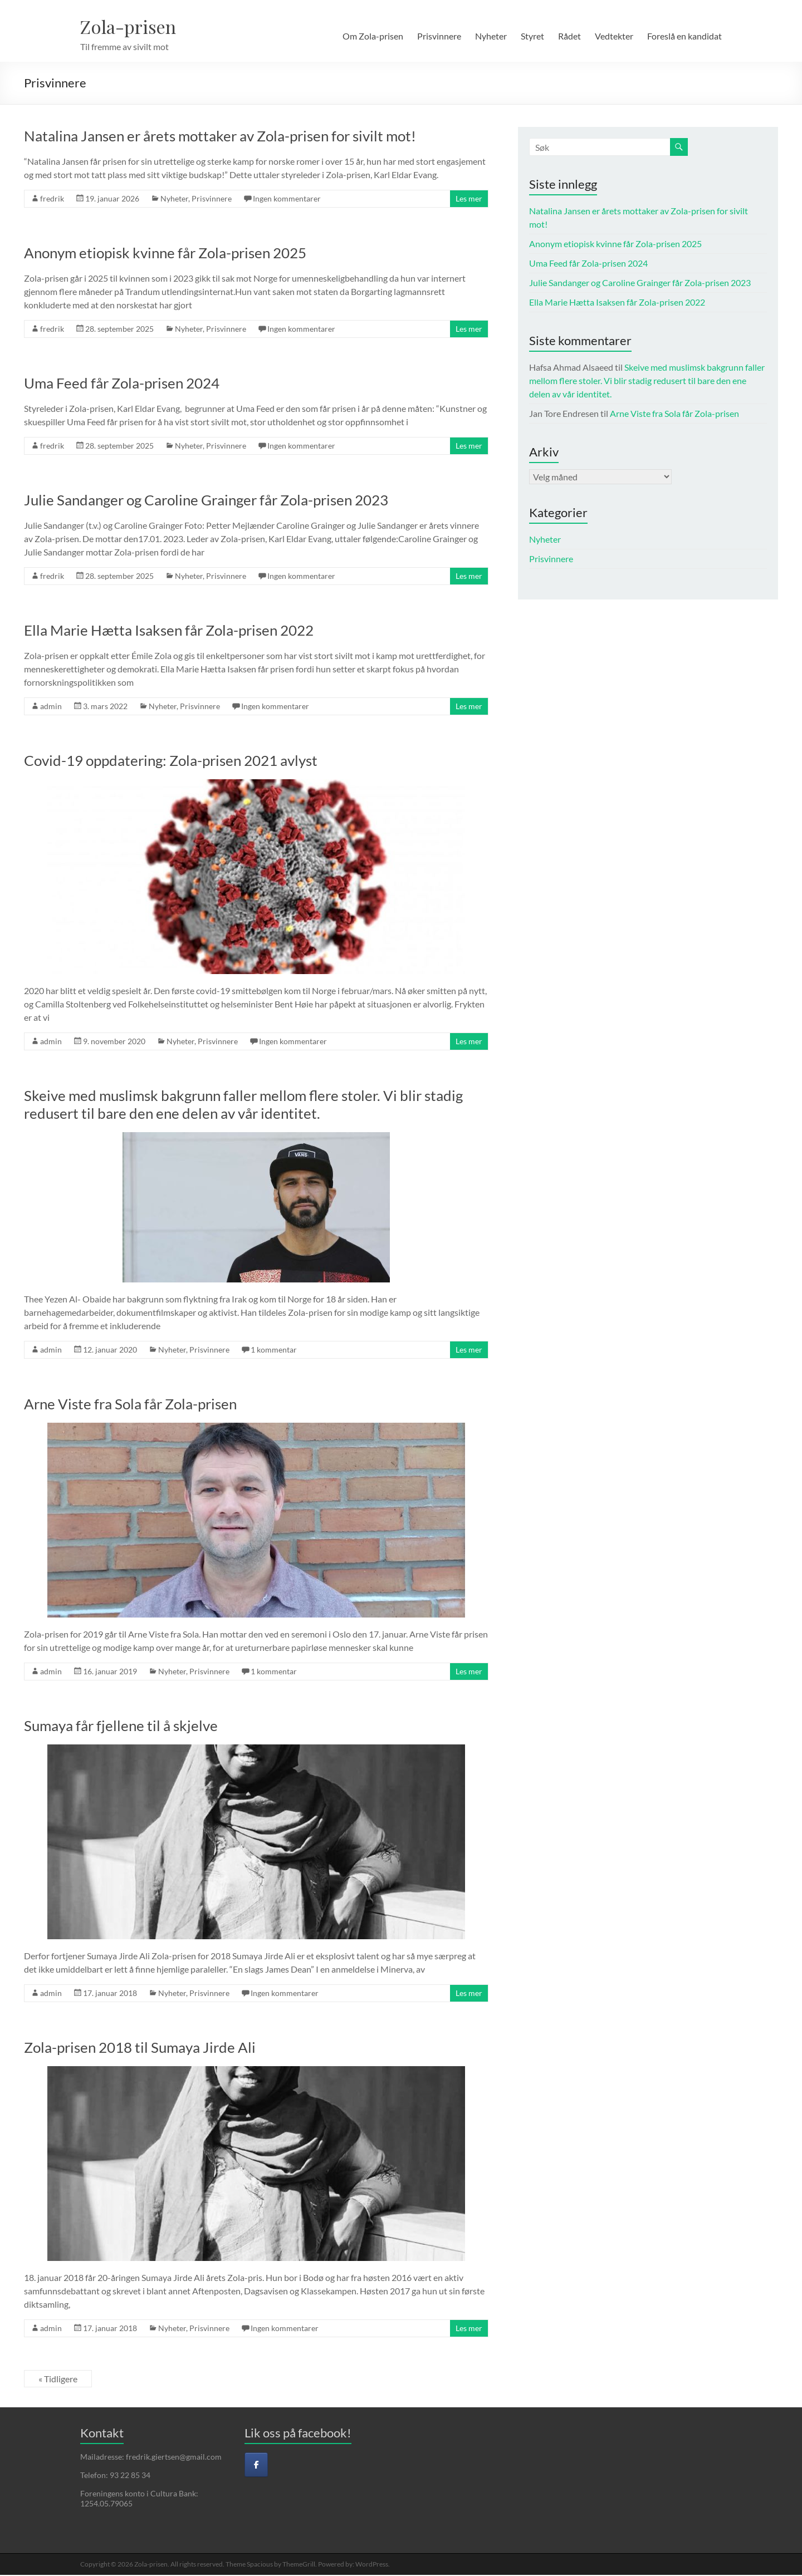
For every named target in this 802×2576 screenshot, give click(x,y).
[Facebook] (256, 2466)
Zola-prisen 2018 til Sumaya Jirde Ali (140, 2048)
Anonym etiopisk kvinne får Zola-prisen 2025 (165, 254)
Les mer (469, 199)
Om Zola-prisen (373, 36)
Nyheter (491, 36)
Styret (532, 36)
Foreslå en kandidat (684, 36)
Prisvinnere (439, 36)
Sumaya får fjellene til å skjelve (121, 1727)
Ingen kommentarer (287, 199)
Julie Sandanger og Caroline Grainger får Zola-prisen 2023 (206, 501)
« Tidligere (57, 2380)
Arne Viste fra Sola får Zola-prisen (130, 1405)
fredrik (52, 199)
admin (51, 707)
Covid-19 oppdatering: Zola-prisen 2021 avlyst (170, 761)
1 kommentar (274, 1350)
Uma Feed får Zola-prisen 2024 (121, 384)
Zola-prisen (134, 26)
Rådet (569, 36)
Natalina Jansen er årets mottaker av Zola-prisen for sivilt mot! (220, 137)
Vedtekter (614, 36)
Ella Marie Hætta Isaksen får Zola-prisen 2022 (169, 631)
